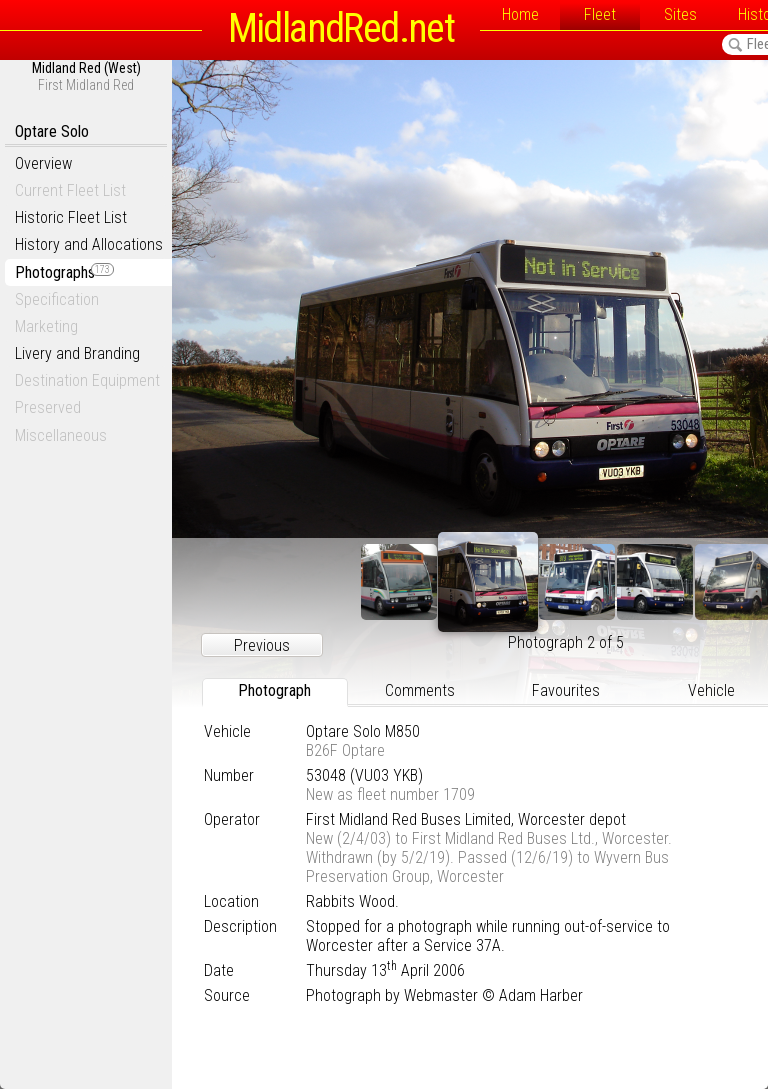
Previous (262, 645)
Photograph (274, 690)
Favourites (566, 690)
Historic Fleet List (71, 217)
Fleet (600, 14)
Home (520, 14)
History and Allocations (89, 244)
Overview (43, 163)
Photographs (64, 272)
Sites (680, 14)
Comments (420, 690)
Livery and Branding (77, 353)
